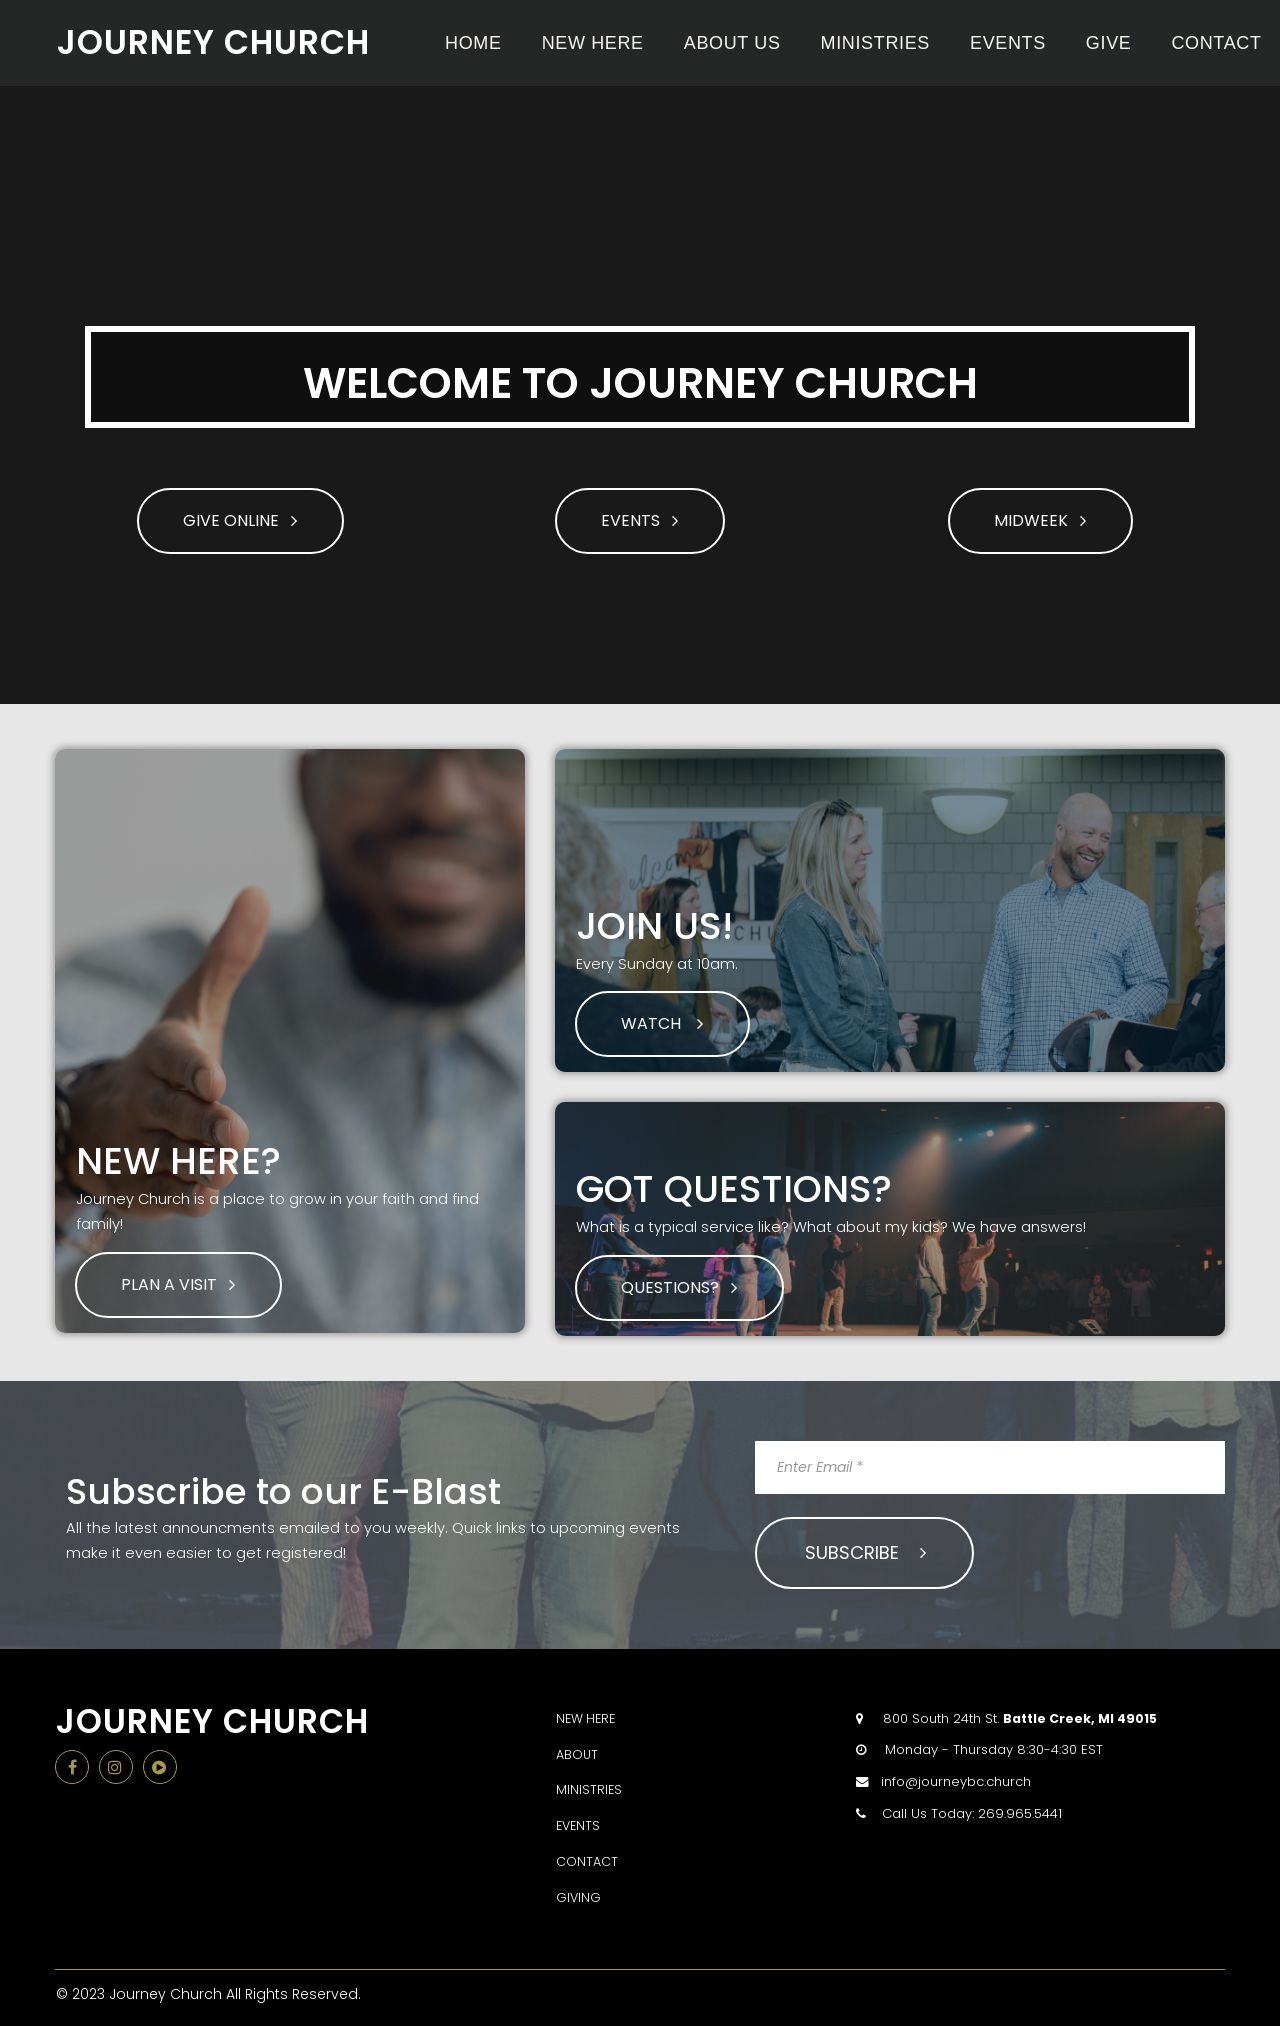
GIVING (579, 1890)
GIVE (1109, 43)
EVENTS (1008, 43)
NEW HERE (593, 43)
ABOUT (577, 1747)
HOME (473, 43)
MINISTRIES (875, 43)
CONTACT (1216, 43)
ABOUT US (732, 43)
